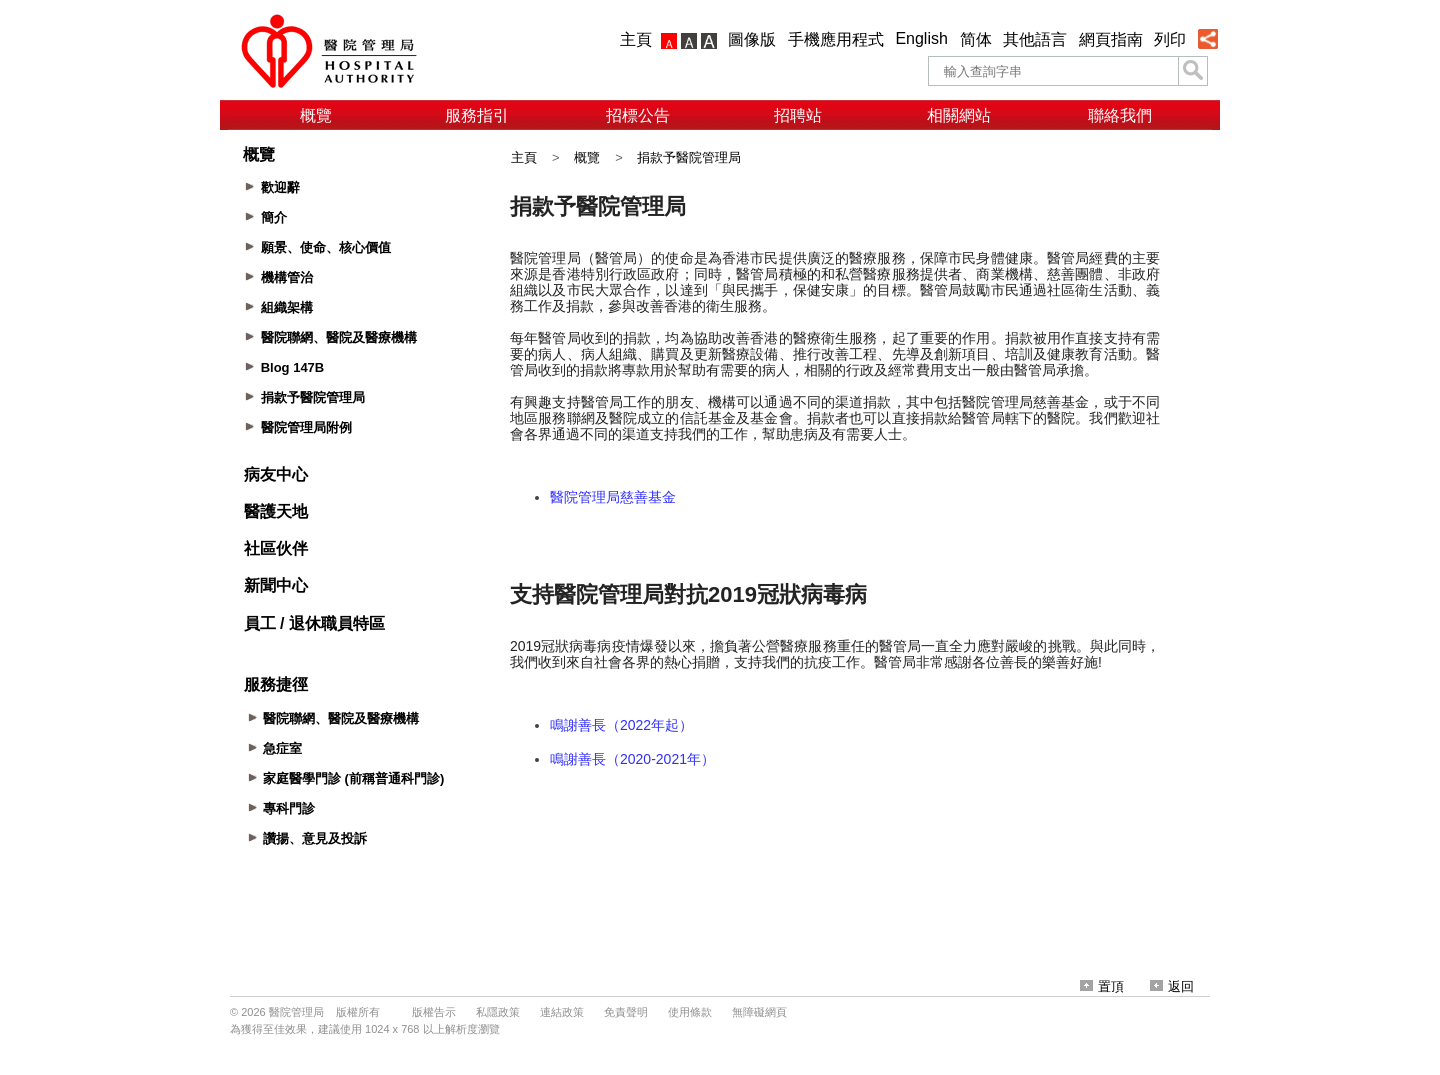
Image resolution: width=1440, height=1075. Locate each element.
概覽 (316, 115)
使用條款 (690, 1012)
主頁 (636, 39)
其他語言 (1035, 39)
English (921, 38)
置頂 (1102, 986)
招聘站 (798, 115)
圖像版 (752, 39)
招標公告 (638, 115)
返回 (1172, 986)
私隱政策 (498, 1012)
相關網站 (959, 115)
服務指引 (477, 115)
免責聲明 (626, 1012)
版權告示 (434, 1012)
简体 (976, 39)
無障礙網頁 (759, 1012)
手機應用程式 (836, 39)
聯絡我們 (1120, 115)
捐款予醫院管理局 (689, 157)
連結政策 (562, 1012)
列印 (1170, 39)
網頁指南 (1111, 39)
